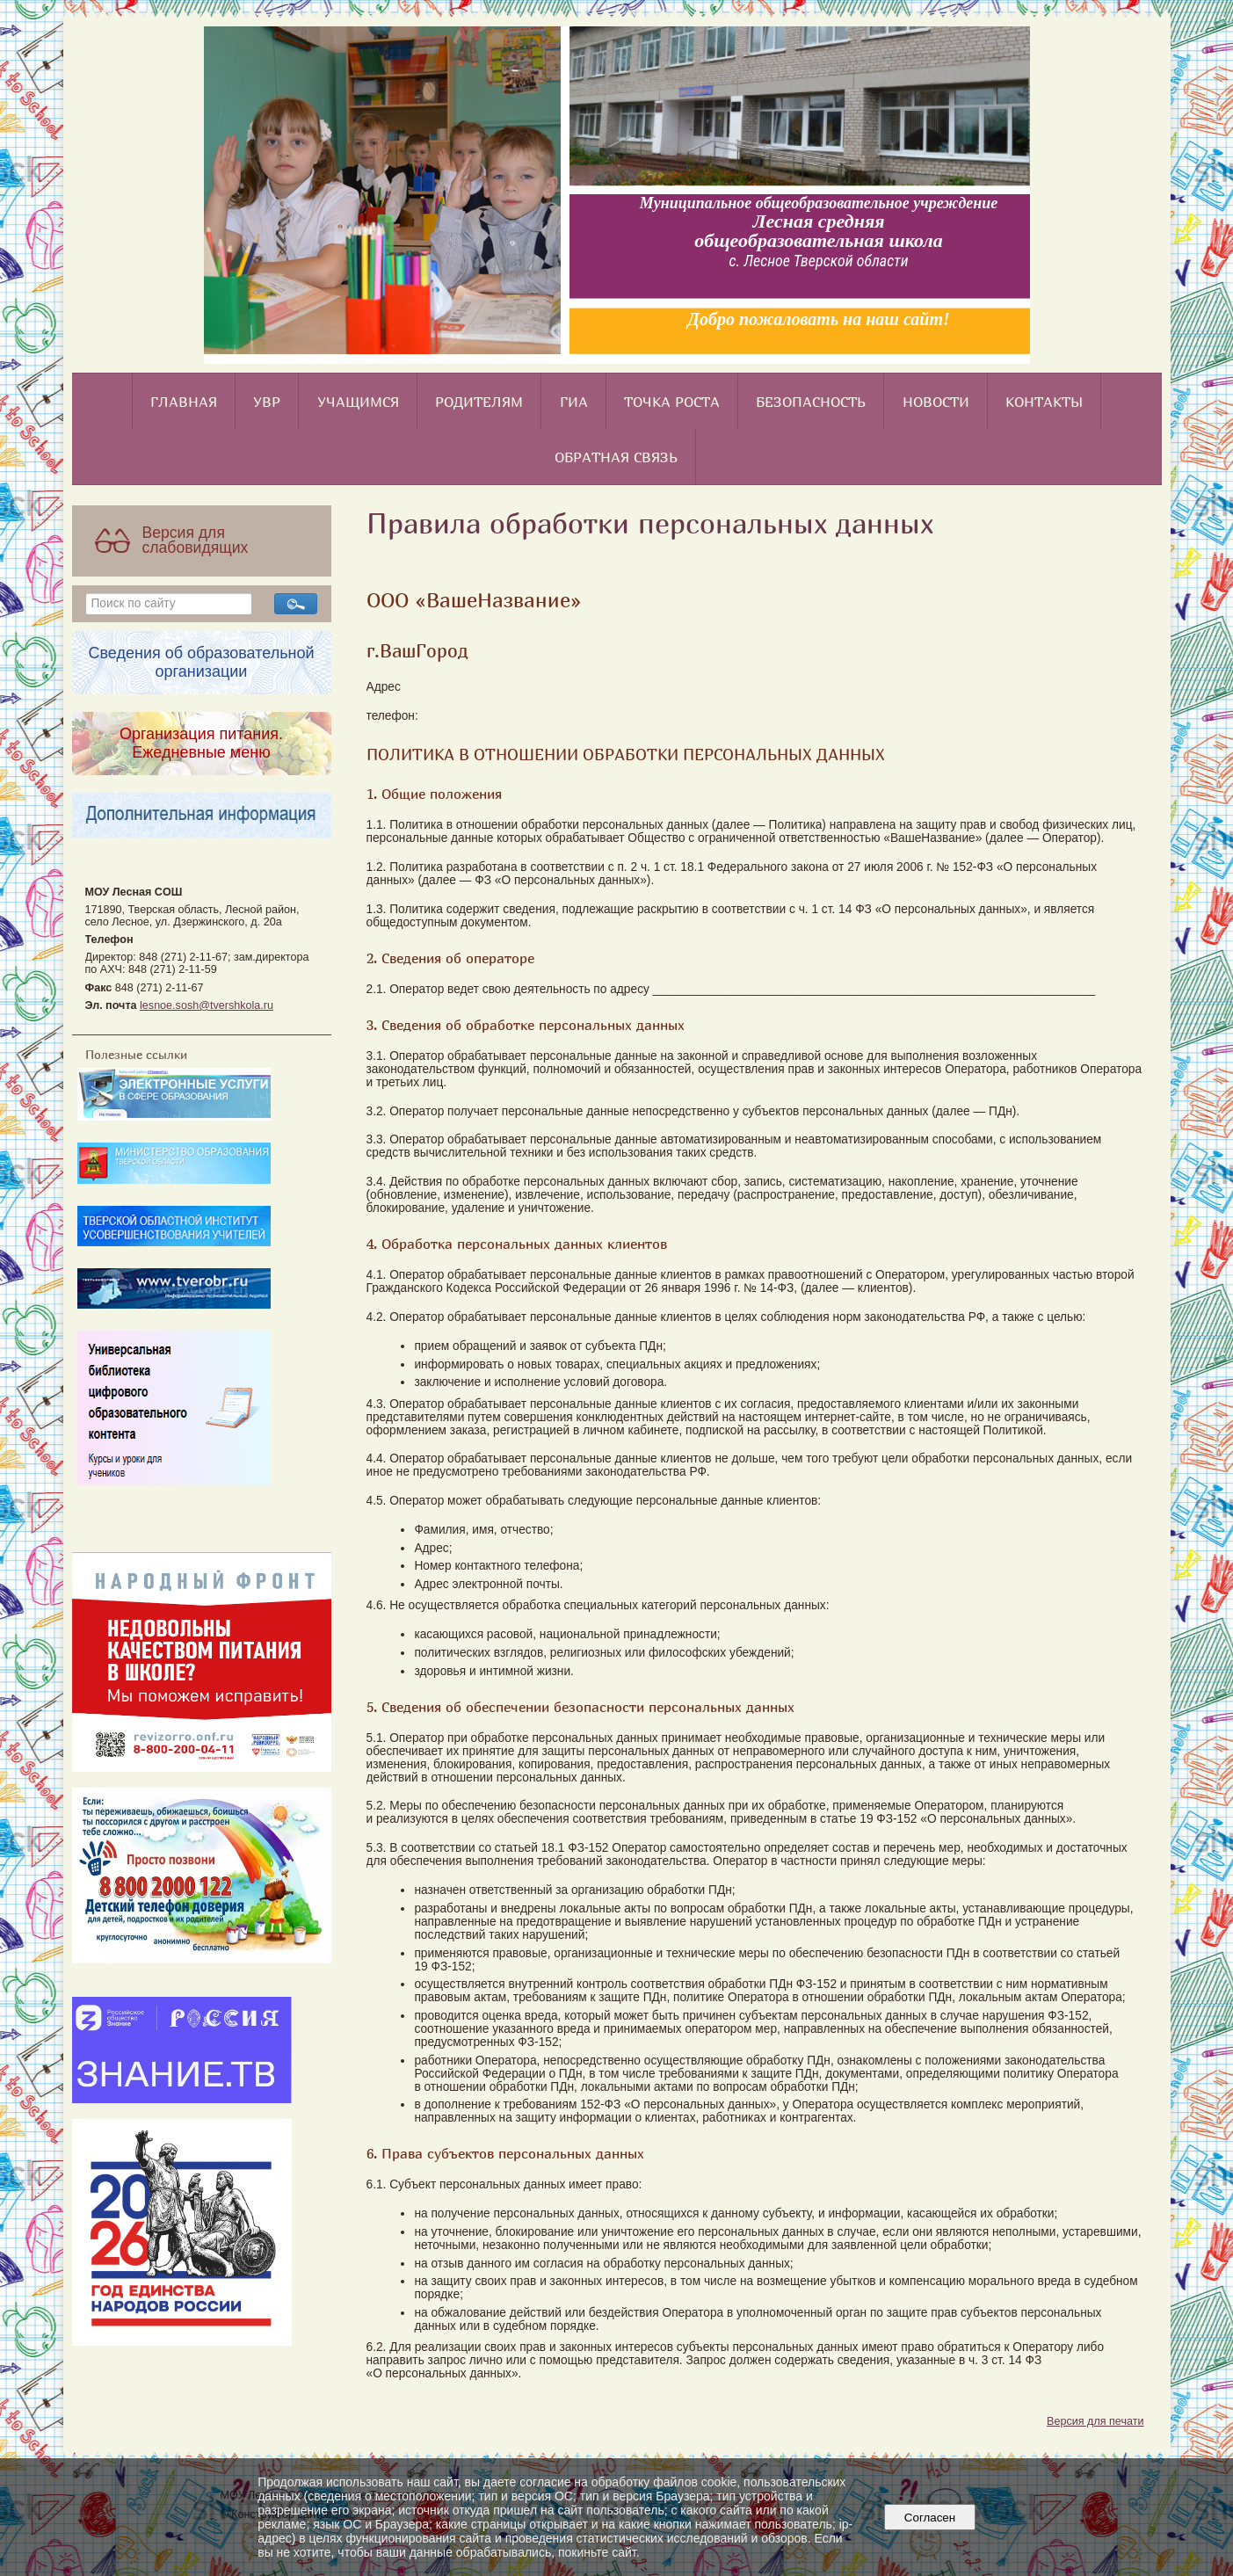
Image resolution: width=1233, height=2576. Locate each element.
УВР (266, 401)
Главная (183, 401)
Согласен (929, 2517)
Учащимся (358, 401)
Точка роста (672, 401)
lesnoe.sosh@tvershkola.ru (206, 1005)
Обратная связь (616, 457)
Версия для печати (1095, 2421)
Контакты (1044, 401)
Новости (936, 401)
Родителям (479, 401)
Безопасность (811, 401)
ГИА (574, 401)
